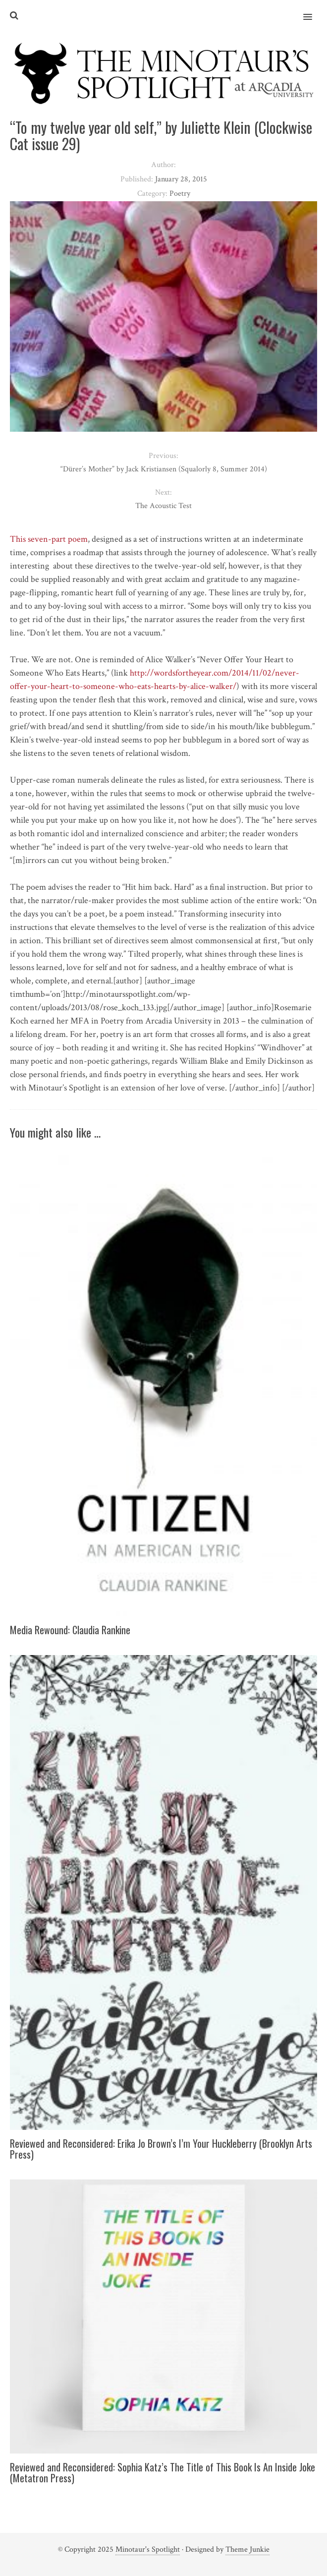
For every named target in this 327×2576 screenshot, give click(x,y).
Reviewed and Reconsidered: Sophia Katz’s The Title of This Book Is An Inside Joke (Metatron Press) (162, 2472)
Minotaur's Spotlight (147, 2549)
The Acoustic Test (163, 506)
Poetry (179, 193)
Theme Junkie (247, 2549)
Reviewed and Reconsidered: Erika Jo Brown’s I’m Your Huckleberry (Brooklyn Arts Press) (161, 2149)
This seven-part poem (49, 539)
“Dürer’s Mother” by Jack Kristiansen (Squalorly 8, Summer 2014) (163, 469)
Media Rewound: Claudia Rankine (70, 1629)
